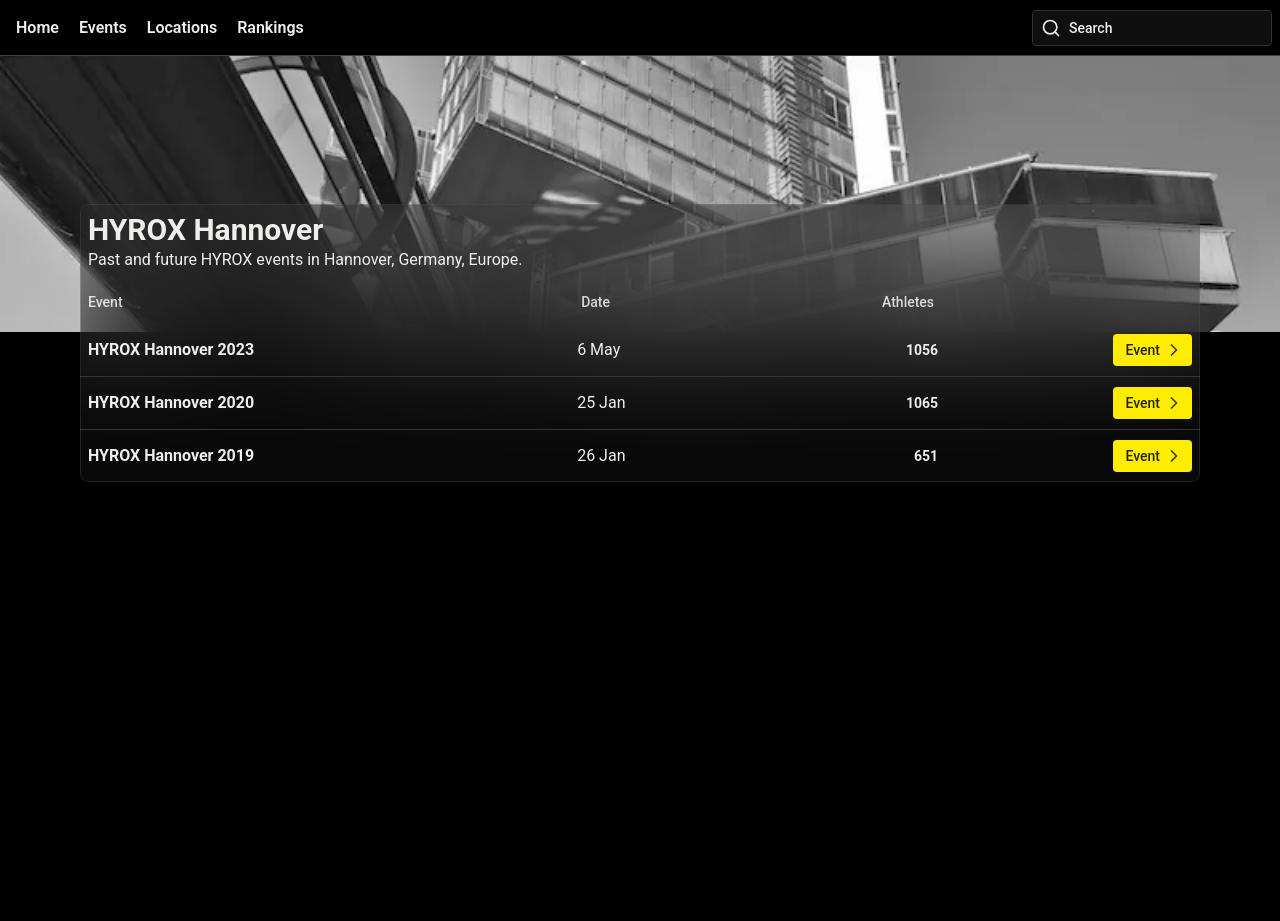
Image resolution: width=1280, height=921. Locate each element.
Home (37, 27)
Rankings (270, 27)
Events (103, 27)
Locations (182, 27)
